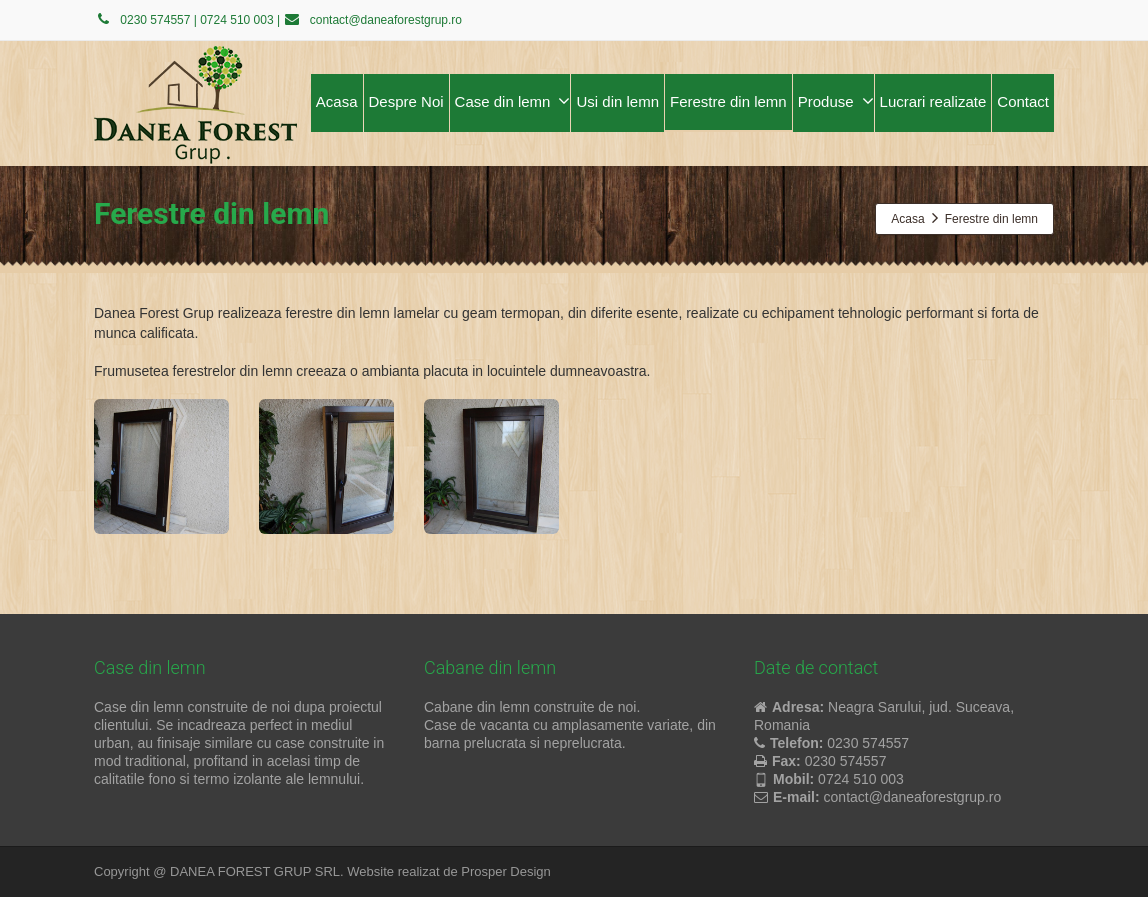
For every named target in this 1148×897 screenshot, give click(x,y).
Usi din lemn (617, 101)
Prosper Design (506, 871)
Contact (1023, 101)
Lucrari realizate (933, 101)
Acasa (337, 101)
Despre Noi (406, 101)
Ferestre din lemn (728, 101)
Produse (836, 101)
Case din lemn (513, 101)
